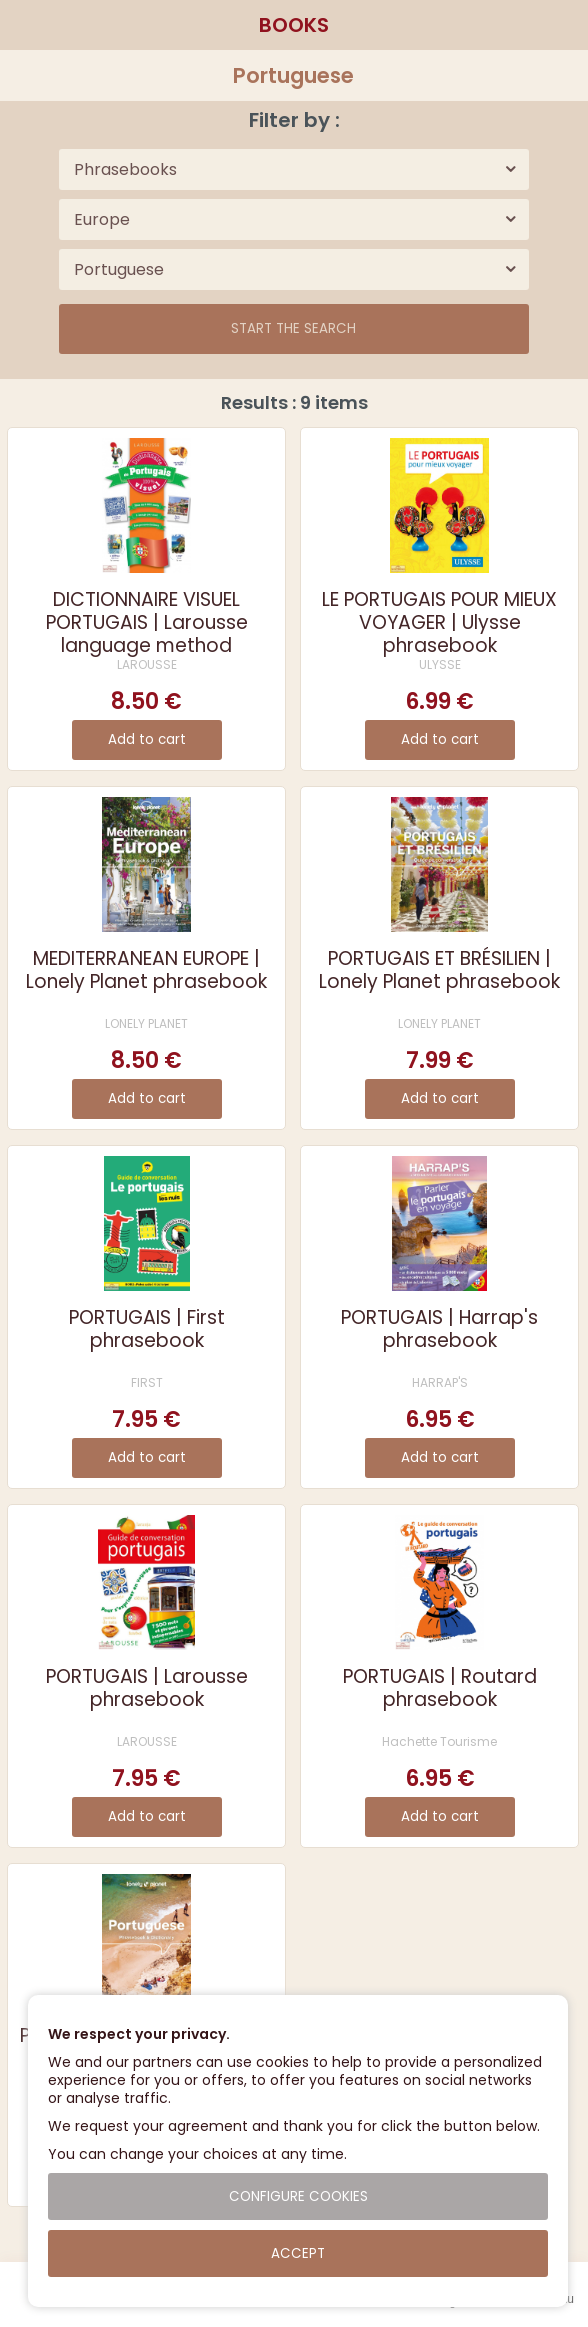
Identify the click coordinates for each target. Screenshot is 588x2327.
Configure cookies (298, 2196)
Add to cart (147, 739)
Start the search (293, 328)
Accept (298, 2253)
